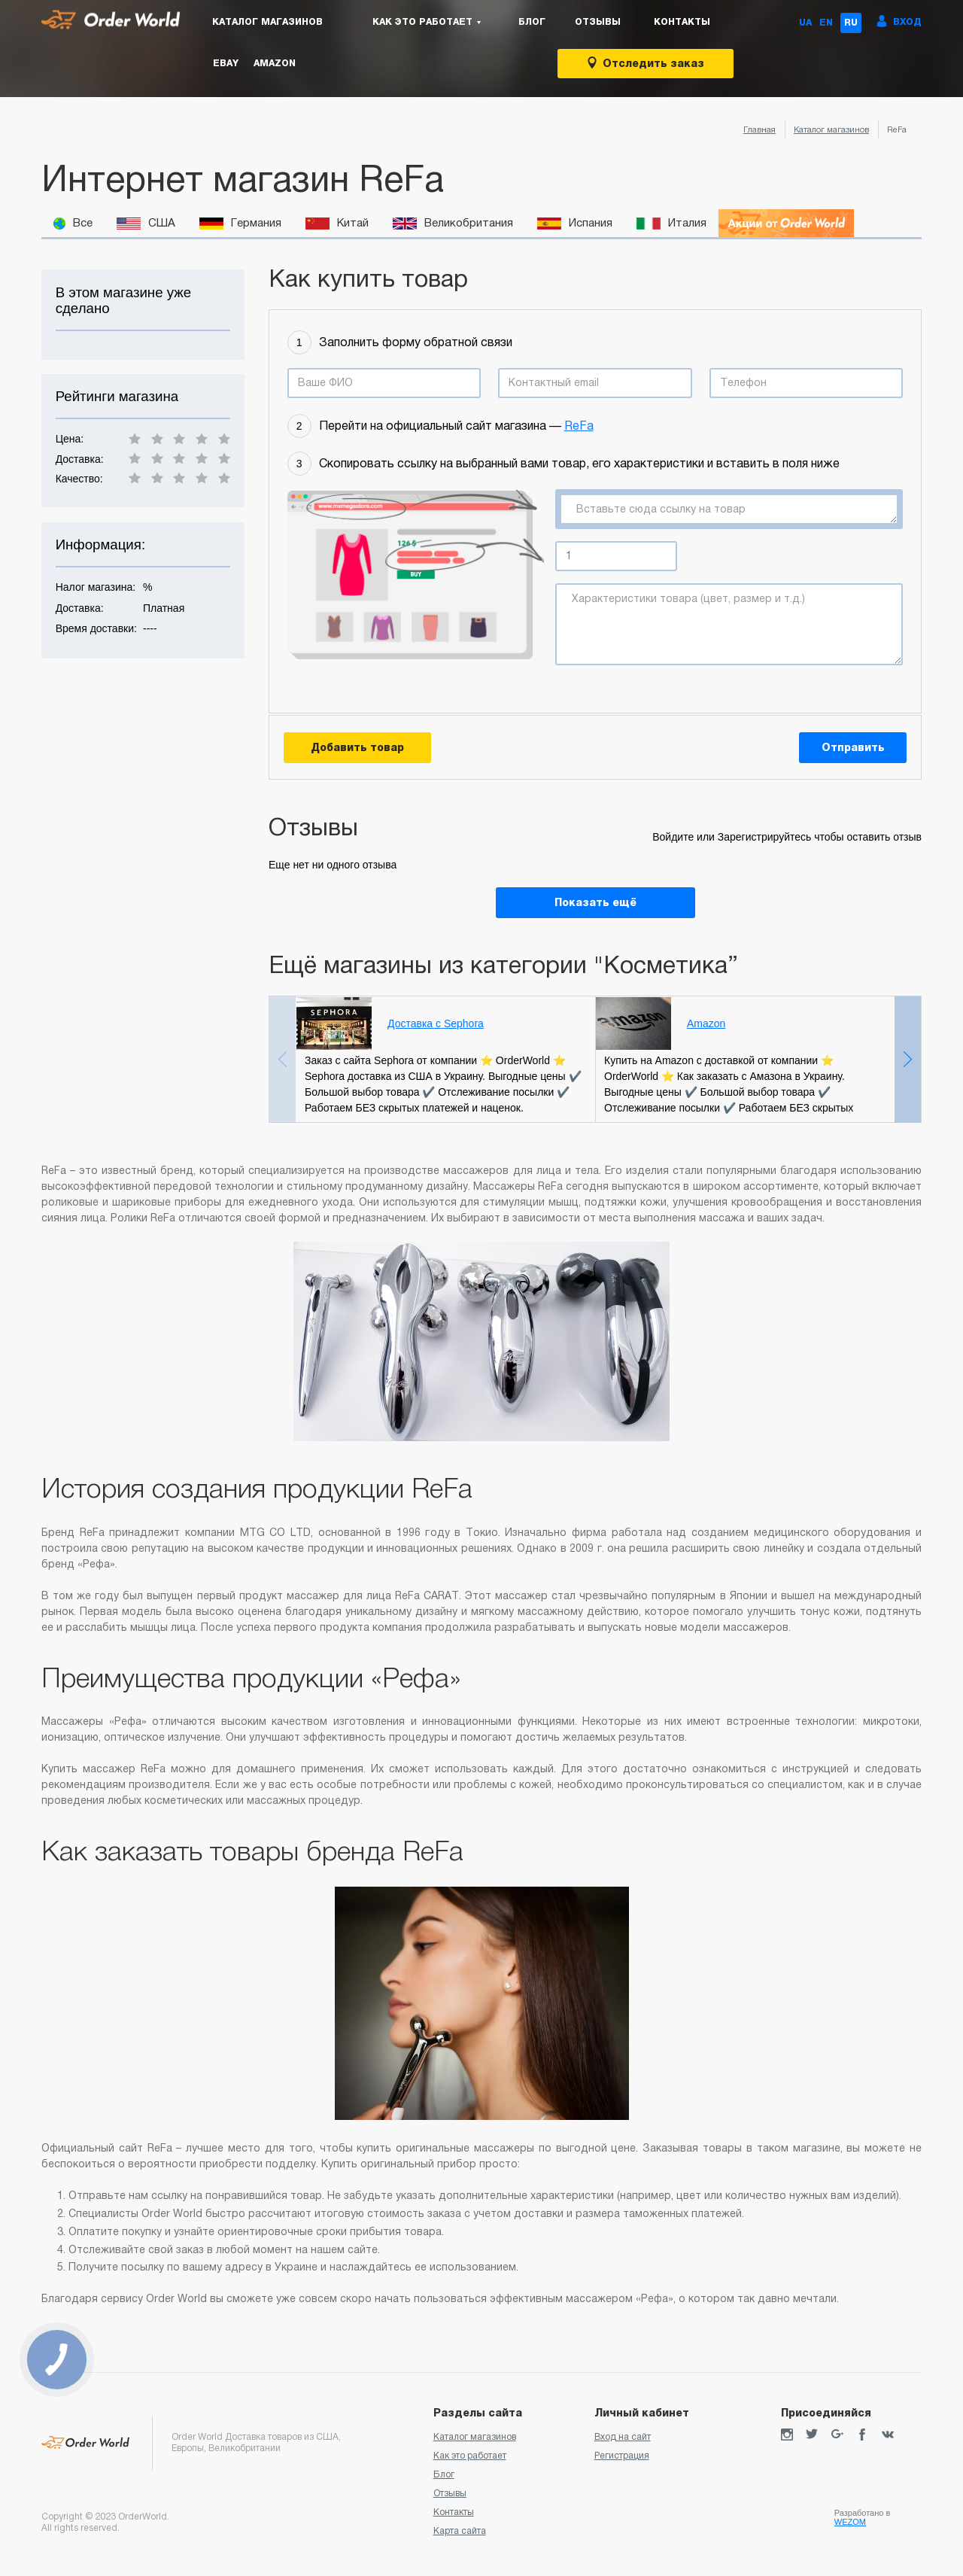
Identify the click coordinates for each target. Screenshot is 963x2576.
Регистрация (621, 2455)
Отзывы (598, 22)
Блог (531, 22)
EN (826, 22)
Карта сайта (459, 2531)
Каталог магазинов (267, 22)
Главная (759, 129)
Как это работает (469, 2455)
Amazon (275, 63)
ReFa (579, 425)
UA (805, 22)
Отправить (853, 747)
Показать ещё (595, 902)
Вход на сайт (622, 2437)
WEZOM (850, 2521)
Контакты (682, 22)
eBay (225, 63)
